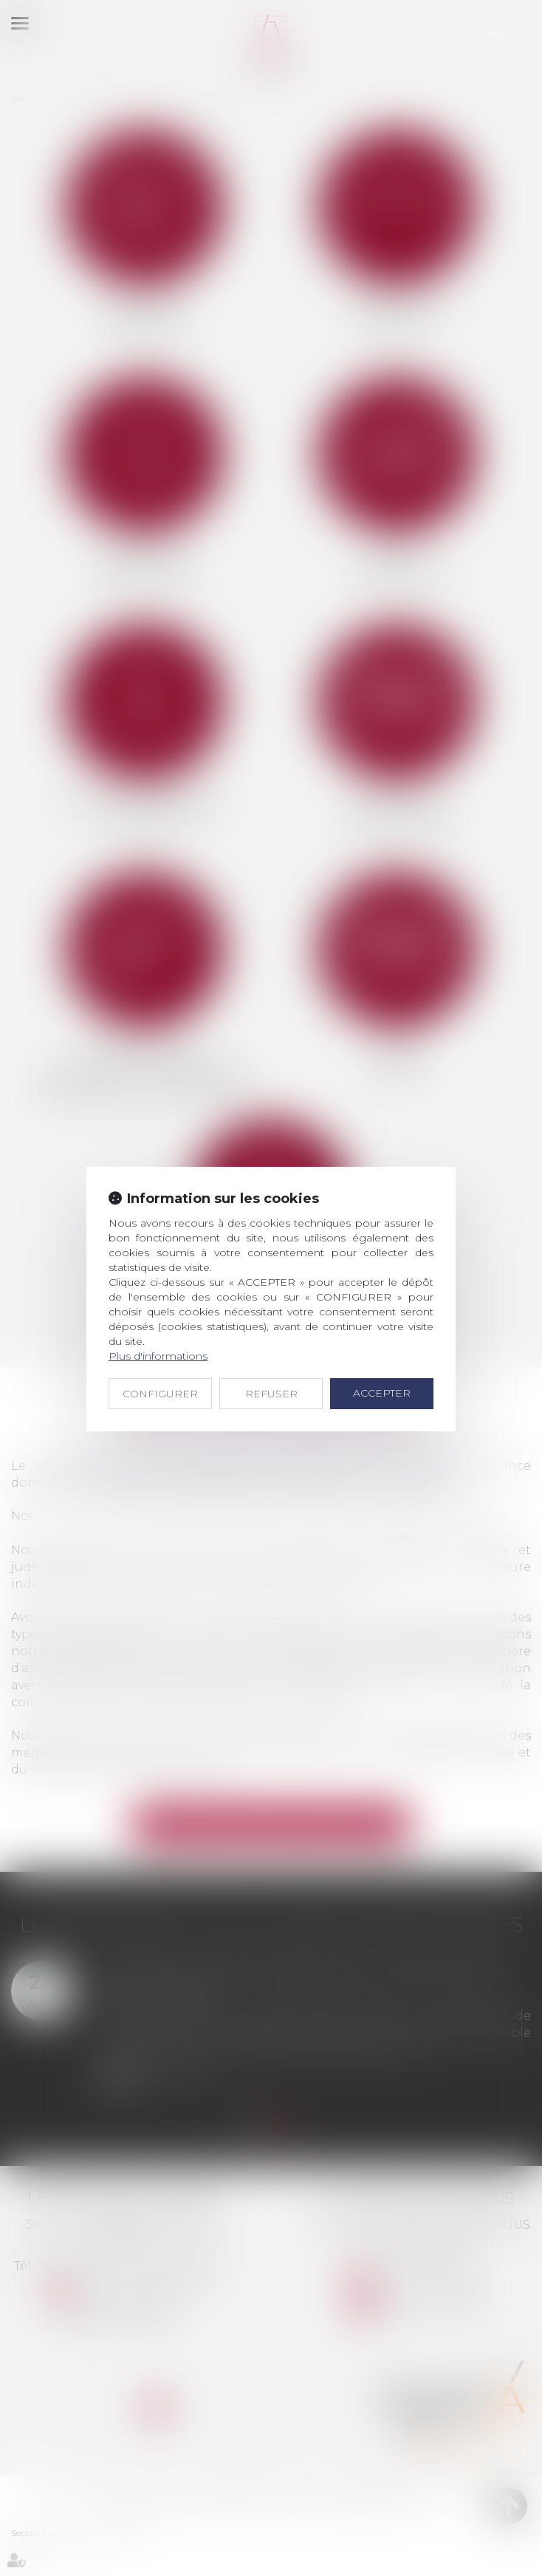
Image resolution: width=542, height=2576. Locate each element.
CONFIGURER (160, 1393)
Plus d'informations (158, 1356)
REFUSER (271, 1393)
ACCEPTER (382, 1393)
